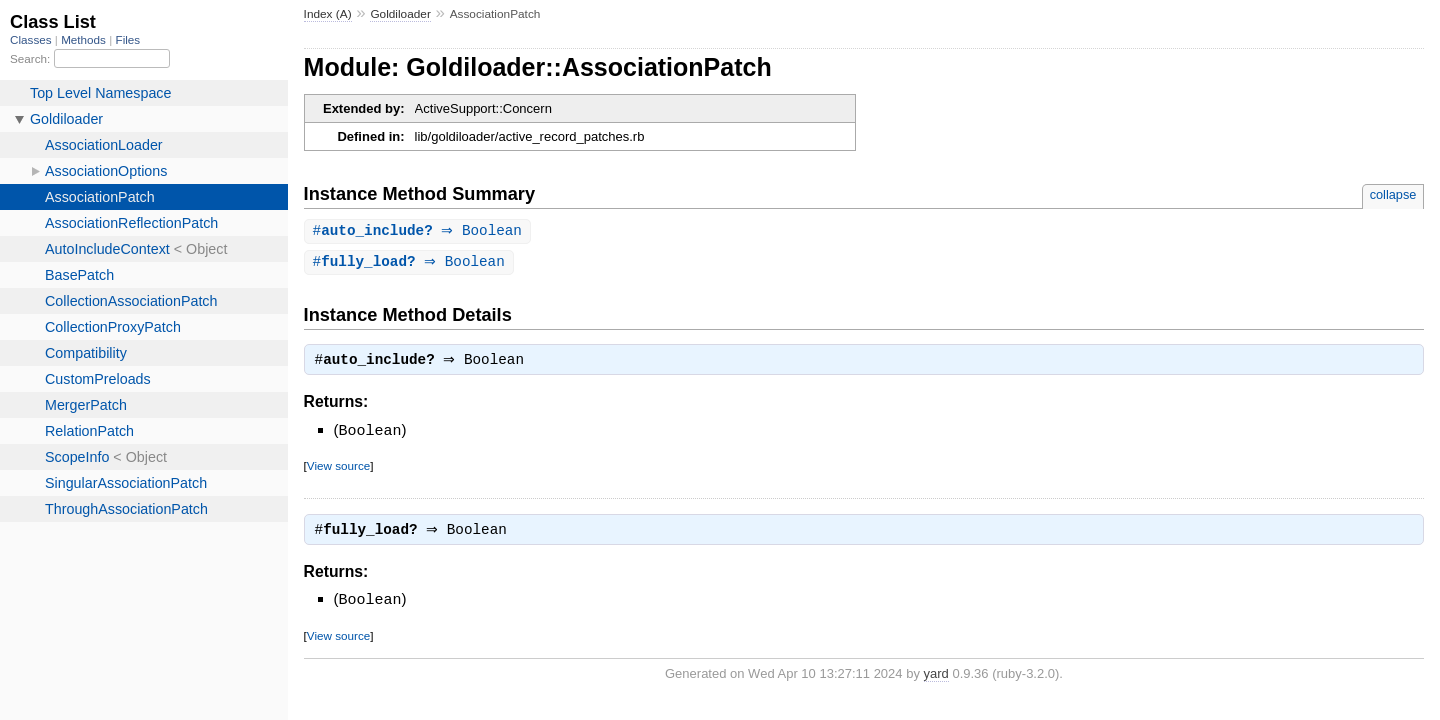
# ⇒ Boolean (420, 231)
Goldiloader (400, 14)
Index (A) (328, 14)
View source (338, 468)
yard (936, 677)
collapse (1393, 194)
